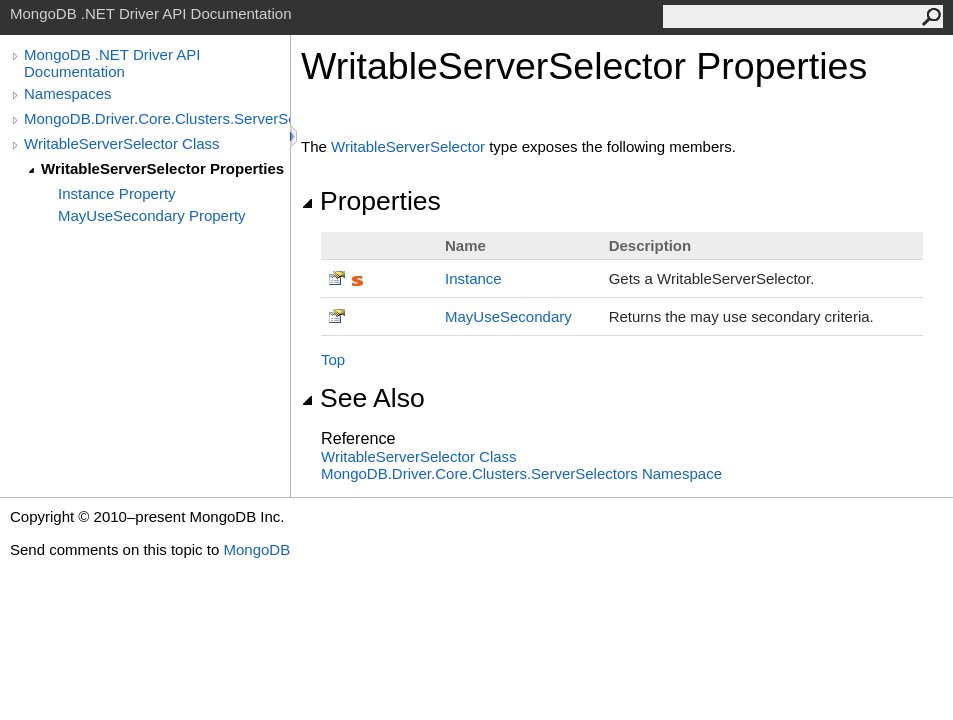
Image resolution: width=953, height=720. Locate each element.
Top (333, 359)
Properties (371, 201)
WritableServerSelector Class (122, 143)
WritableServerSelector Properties (162, 168)
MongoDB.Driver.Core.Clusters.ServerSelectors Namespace (521, 473)
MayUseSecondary (508, 316)
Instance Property (117, 193)
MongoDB (256, 549)
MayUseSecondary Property (152, 215)
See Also (363, 398)
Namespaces (68, 93)
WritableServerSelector (408, 146)
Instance (473, 278)
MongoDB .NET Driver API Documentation (112, 63)
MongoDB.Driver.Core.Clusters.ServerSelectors (157, 118)
